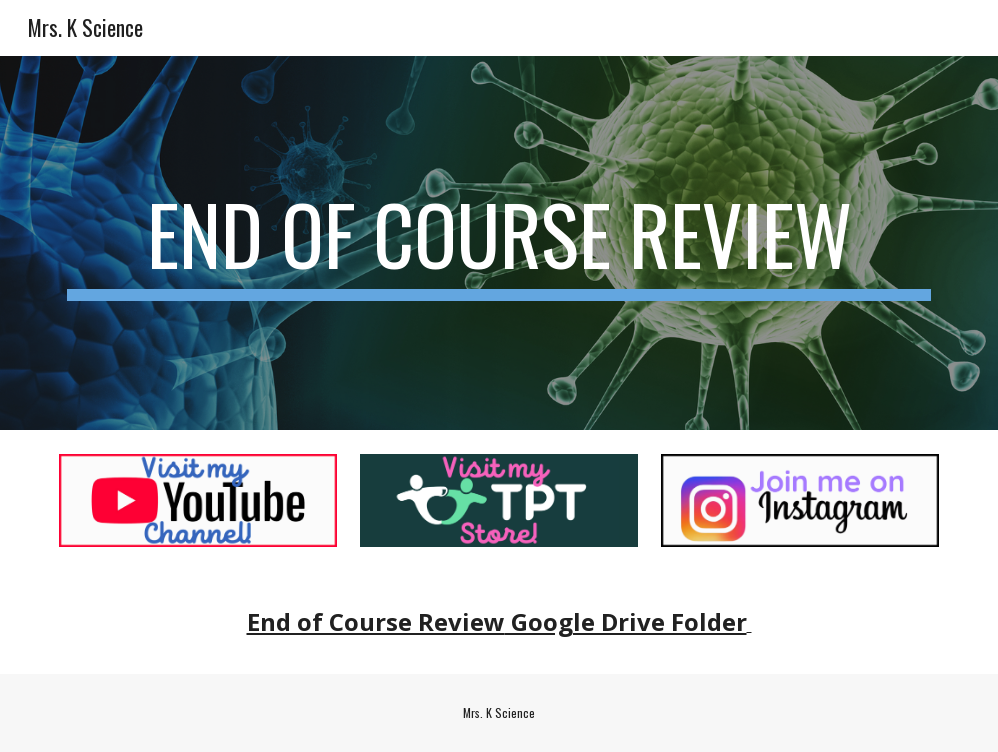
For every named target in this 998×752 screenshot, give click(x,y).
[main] (498, 243)
